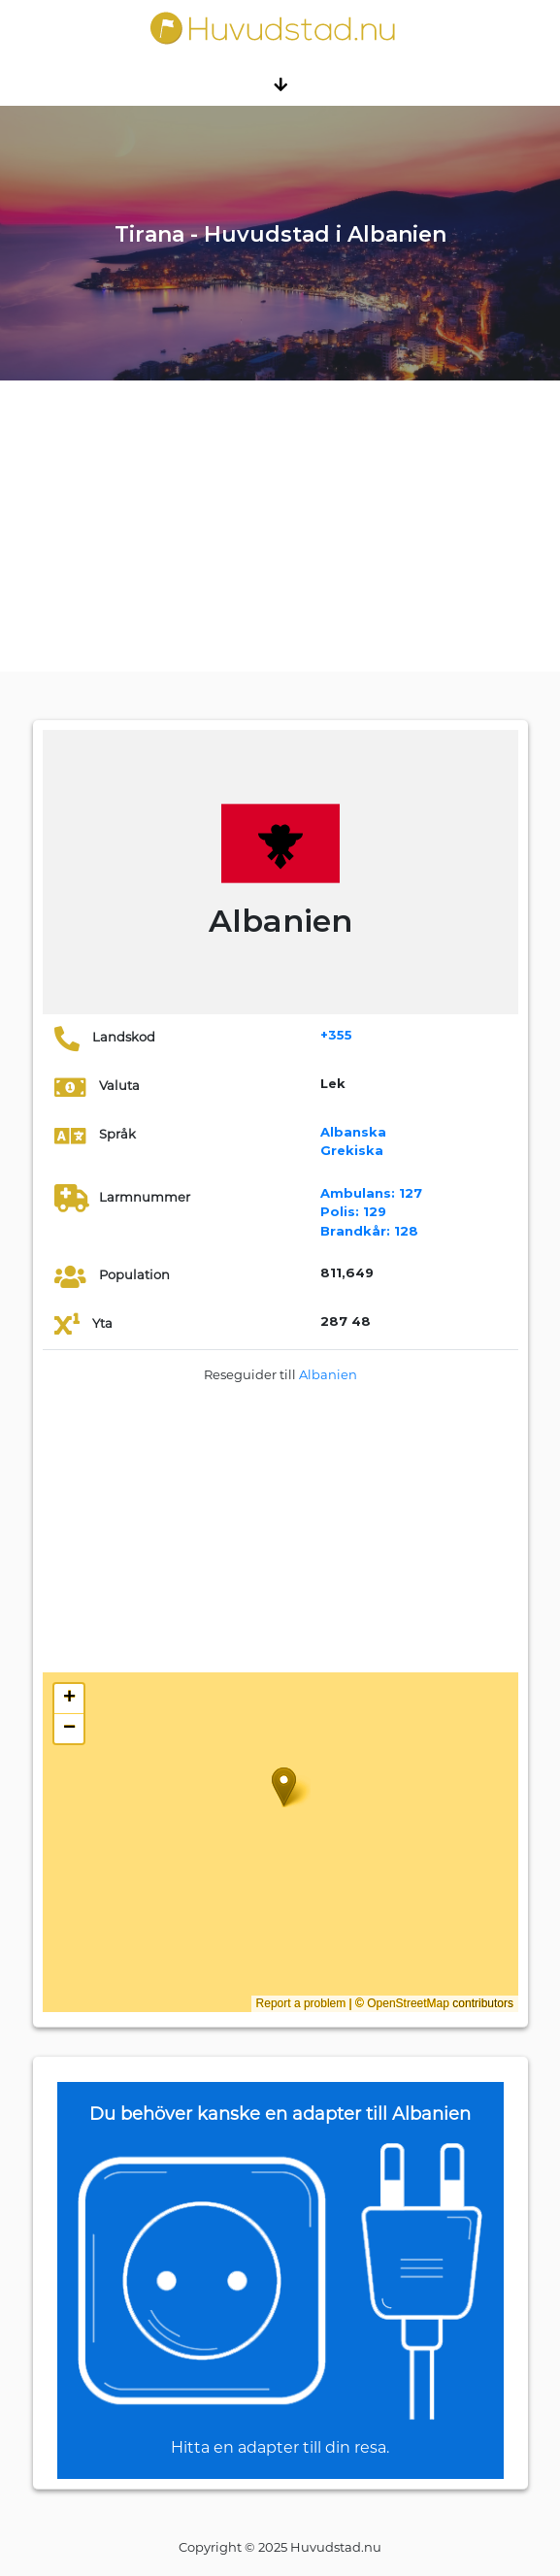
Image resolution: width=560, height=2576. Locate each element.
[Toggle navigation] (280, 83)
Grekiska (351, 1150)
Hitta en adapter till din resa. (280, 2447)
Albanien (328, 1374)
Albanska (353, 1131)
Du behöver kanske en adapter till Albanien (280, 2114)
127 (371, 1193)
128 (369, 1230)
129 (353, 1211)
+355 (336, 1034)
